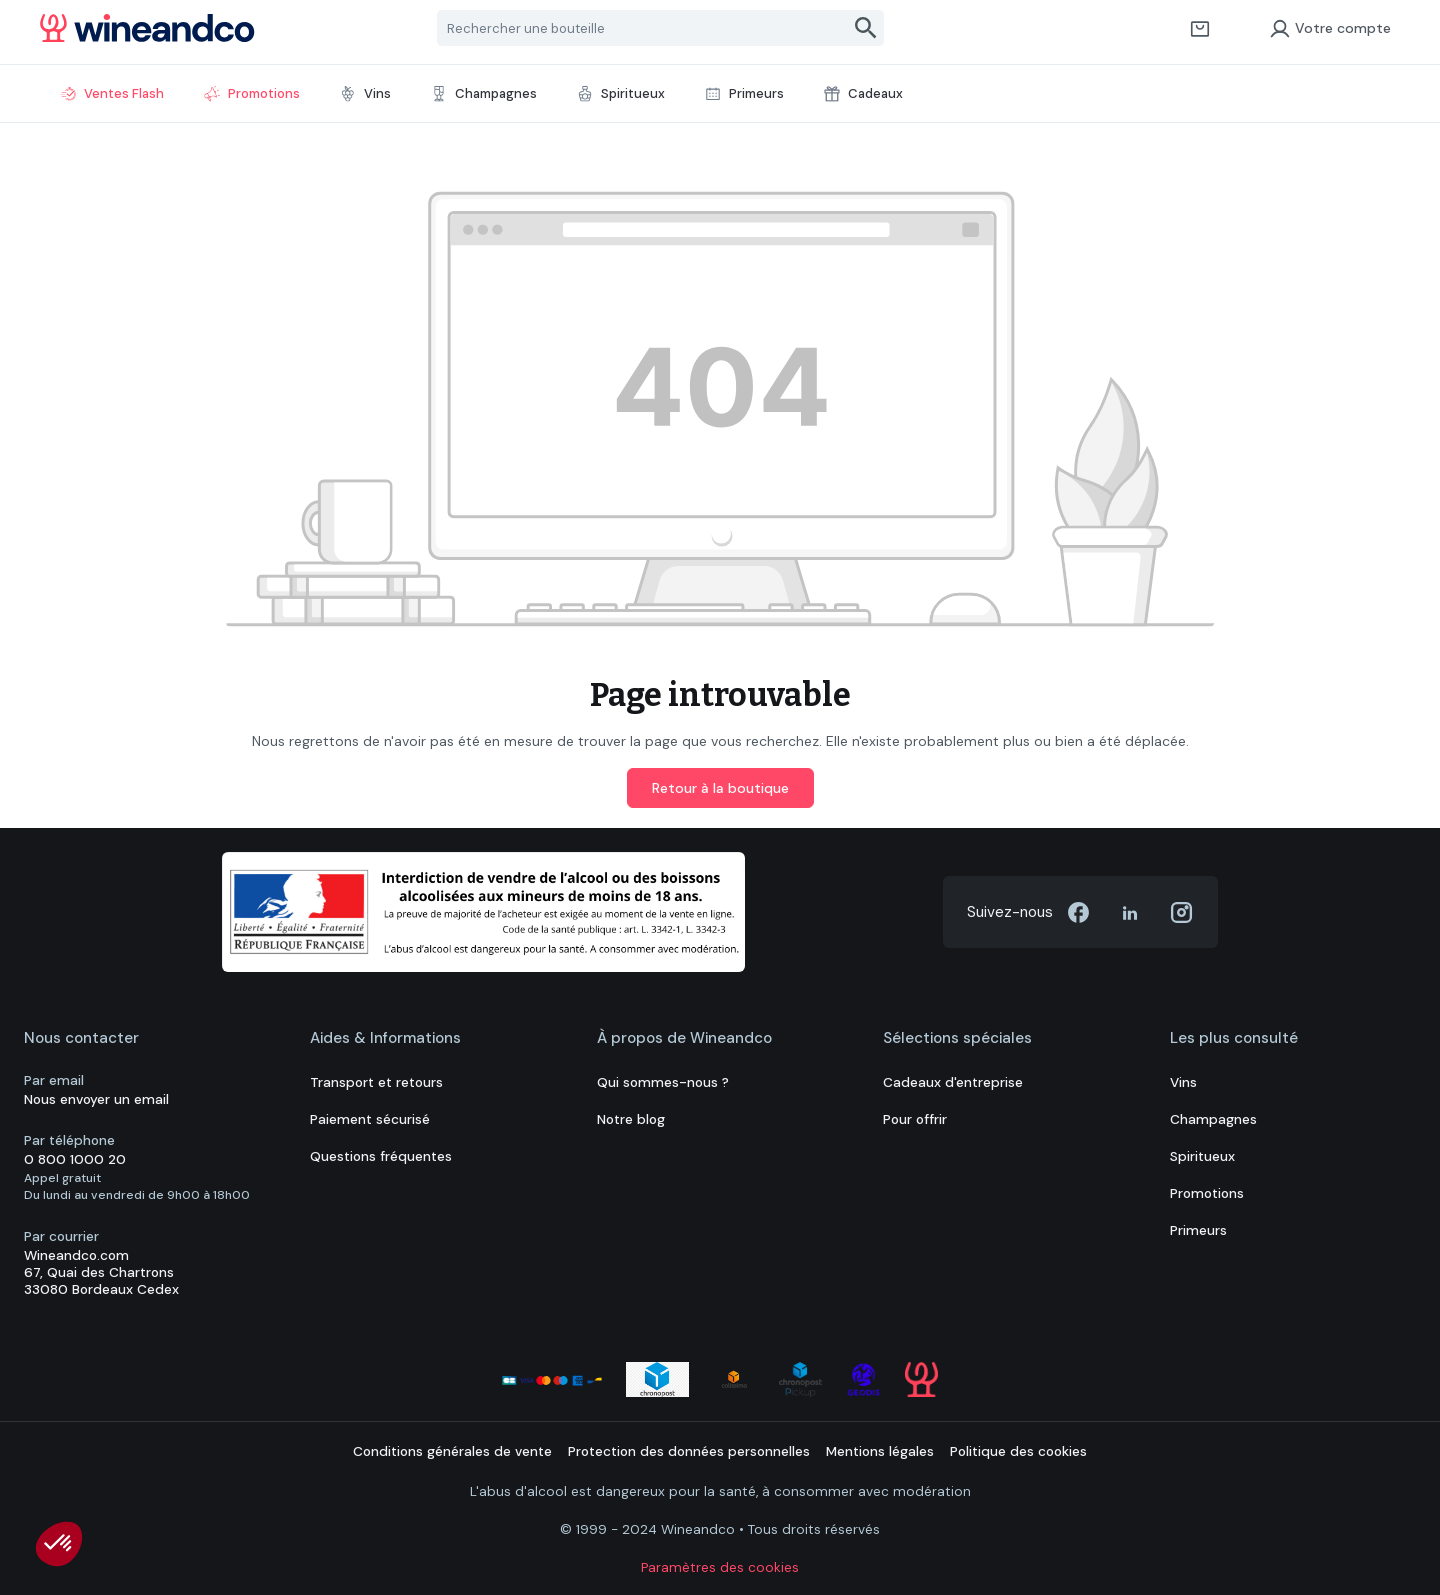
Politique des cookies (1018, 1451)
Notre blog (631, 1119)
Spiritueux (1202, 1156)
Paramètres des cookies (720, 1567)
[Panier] (1200, 28)
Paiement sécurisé (370, 1119)
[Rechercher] (866, 28)
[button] (59, 1544)
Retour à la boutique (720, 788)
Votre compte (1330, 28)
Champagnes (1213, 1119)
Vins (1183, 1082)
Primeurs (1198, 1230)
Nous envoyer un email (96, 1099)
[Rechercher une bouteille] (643, 28)
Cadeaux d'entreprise (953, 1082)
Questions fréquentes (381, 1156)
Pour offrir (915, 1119)
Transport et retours (376, 1082)
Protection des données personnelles (689, 1451)
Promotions (1207, 1193)
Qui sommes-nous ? (663, 1082)
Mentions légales (880, 1451)
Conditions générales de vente (452, 1451)
